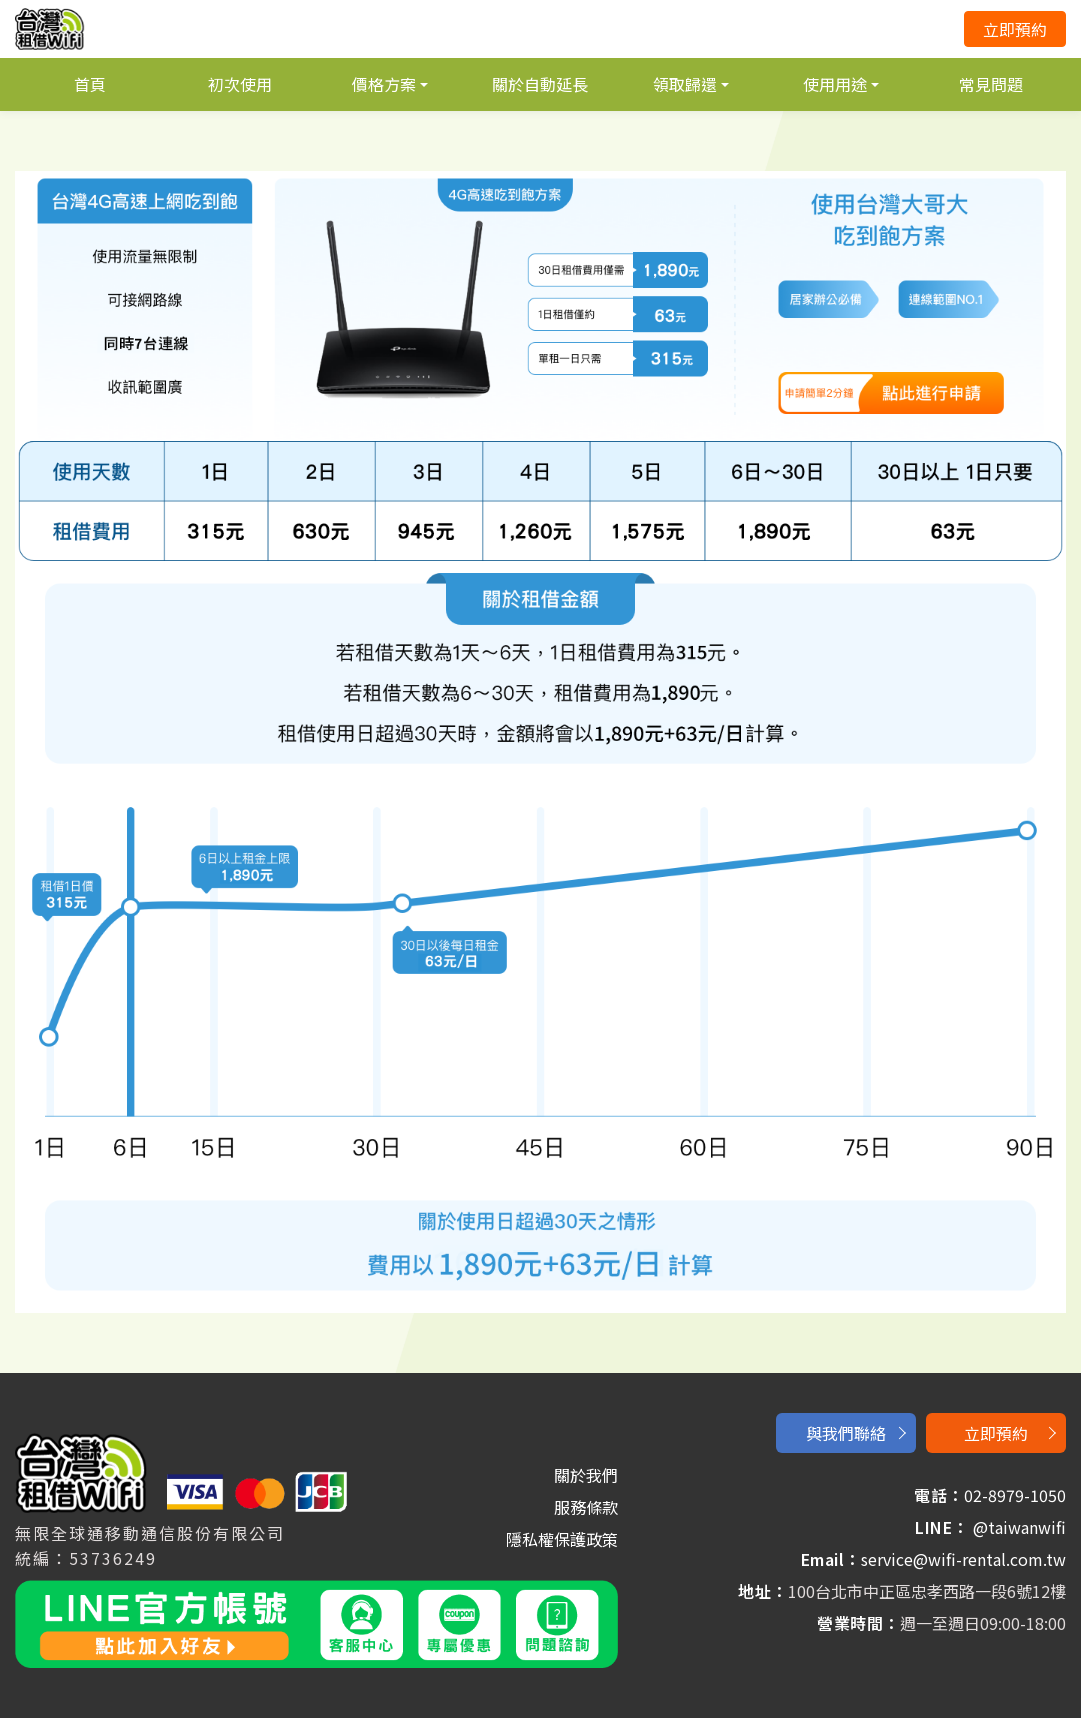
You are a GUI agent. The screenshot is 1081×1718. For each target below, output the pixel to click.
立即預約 (1015, 29)
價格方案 (384, 84)
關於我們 (586, 1475)
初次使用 (240, 84)
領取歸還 (685, 84)
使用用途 (835, 84)
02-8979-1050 (1015, 1495)
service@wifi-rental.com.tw (963, 1559)
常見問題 (991, 84)
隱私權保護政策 (562, 1539)
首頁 (90, 84)
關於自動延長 (540, 84)
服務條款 (586, 1507)
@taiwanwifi (1019, 1527)
